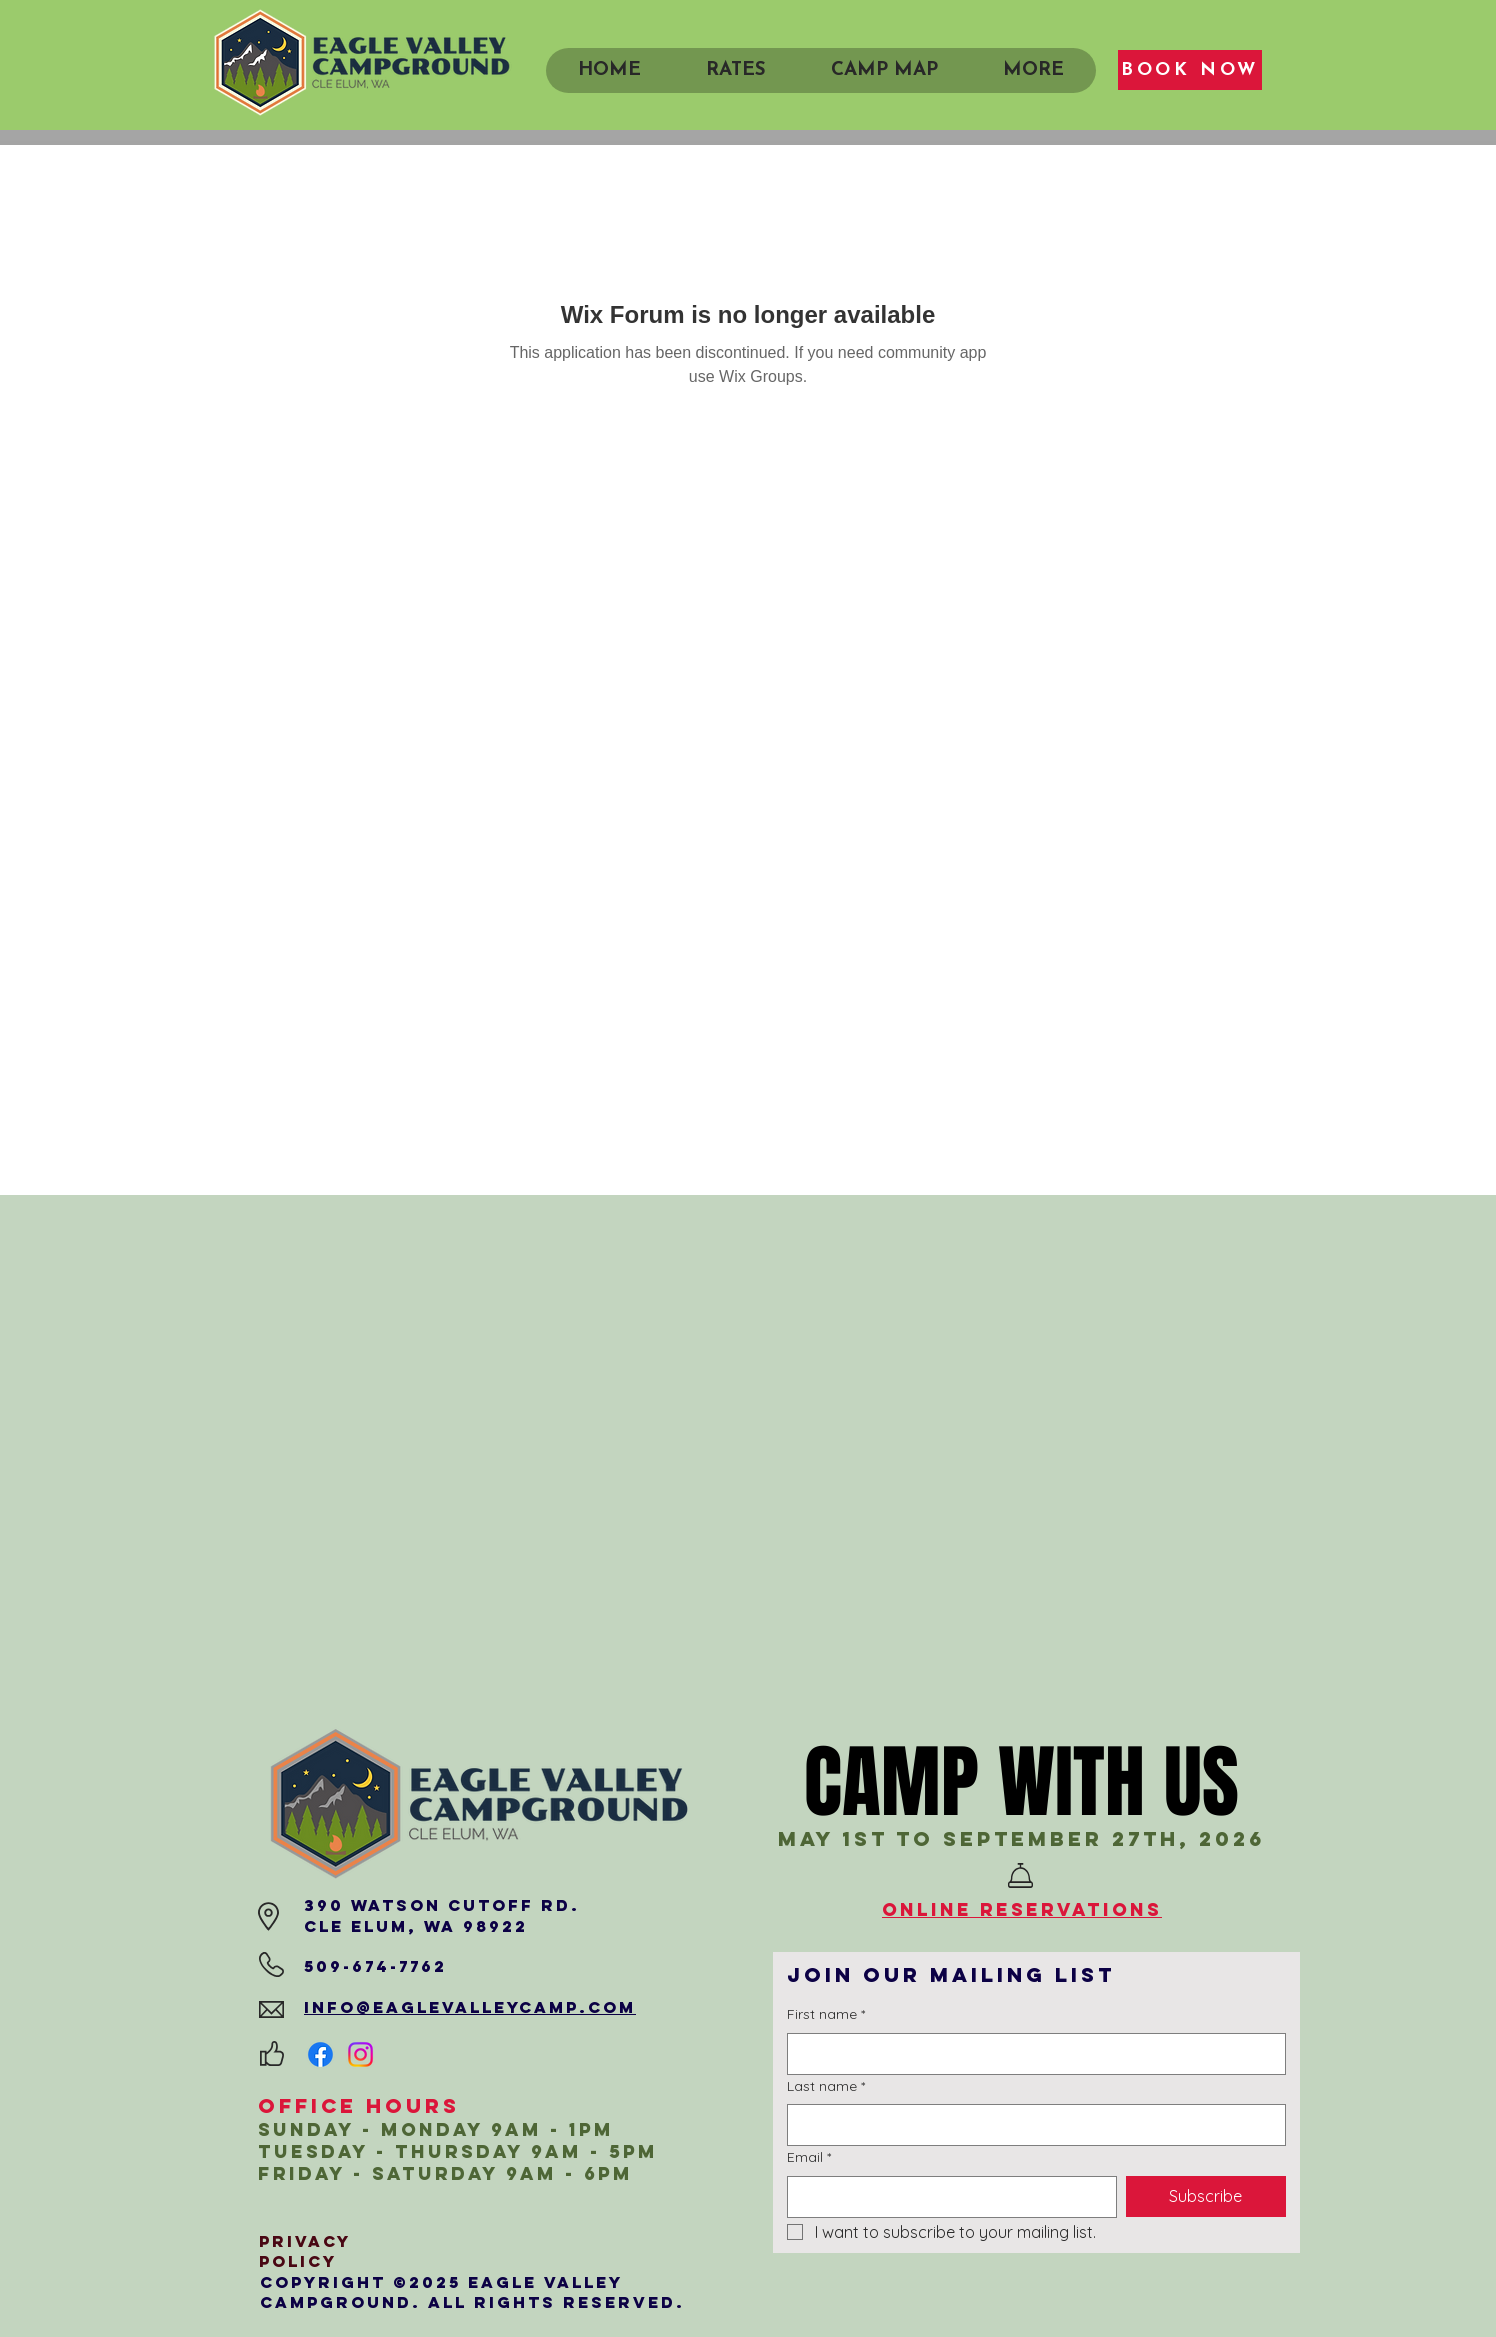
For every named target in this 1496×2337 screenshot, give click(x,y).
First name (826, 2015)
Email (809, 2158)
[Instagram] (360, 2054)
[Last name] (1030, 2125)
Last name (826, 2087)
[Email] (946, 2197)
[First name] (1030, 2054)
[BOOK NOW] (1190, 70)
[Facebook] (320, 2054)
